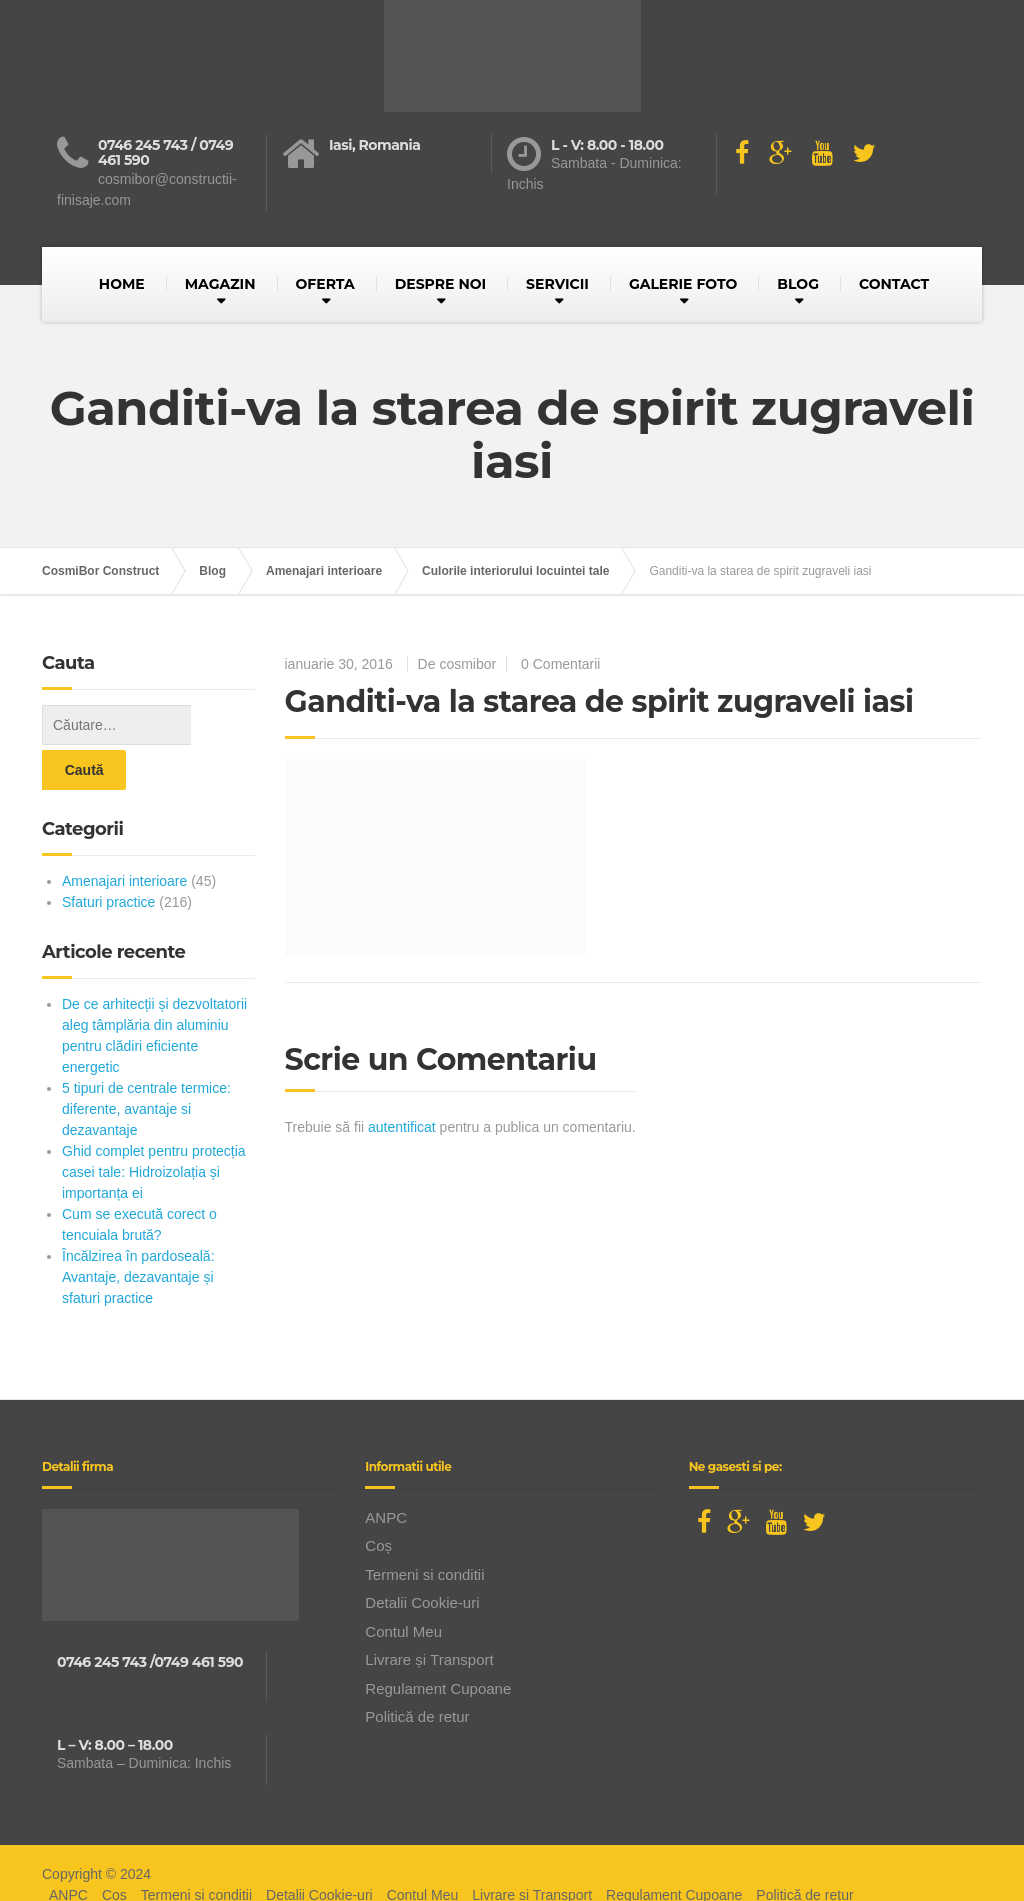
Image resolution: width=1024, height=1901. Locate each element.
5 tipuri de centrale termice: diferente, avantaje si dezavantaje (146, 1064)
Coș (378, 1500)
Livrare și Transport (429, 1614)
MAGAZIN (220, 284)
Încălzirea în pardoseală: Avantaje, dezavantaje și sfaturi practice (138, 1232)
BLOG (798, 284)
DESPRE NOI (440, 284)
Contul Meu (403, 1586)
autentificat (402, 1127)
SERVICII (557, 284)
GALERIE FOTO (683, 284)
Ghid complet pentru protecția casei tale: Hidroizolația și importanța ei (154, 1127)
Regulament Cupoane (438, 1643)
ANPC (386, 1472)
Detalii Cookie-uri (422, 1557)
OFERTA (325, 284)
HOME (122, 284)
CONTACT (894, 284)
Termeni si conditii (424, 1529)
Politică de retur (417, 1671)
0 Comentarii (560, 664)
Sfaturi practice (108, 857)
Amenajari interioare (124, 836)
